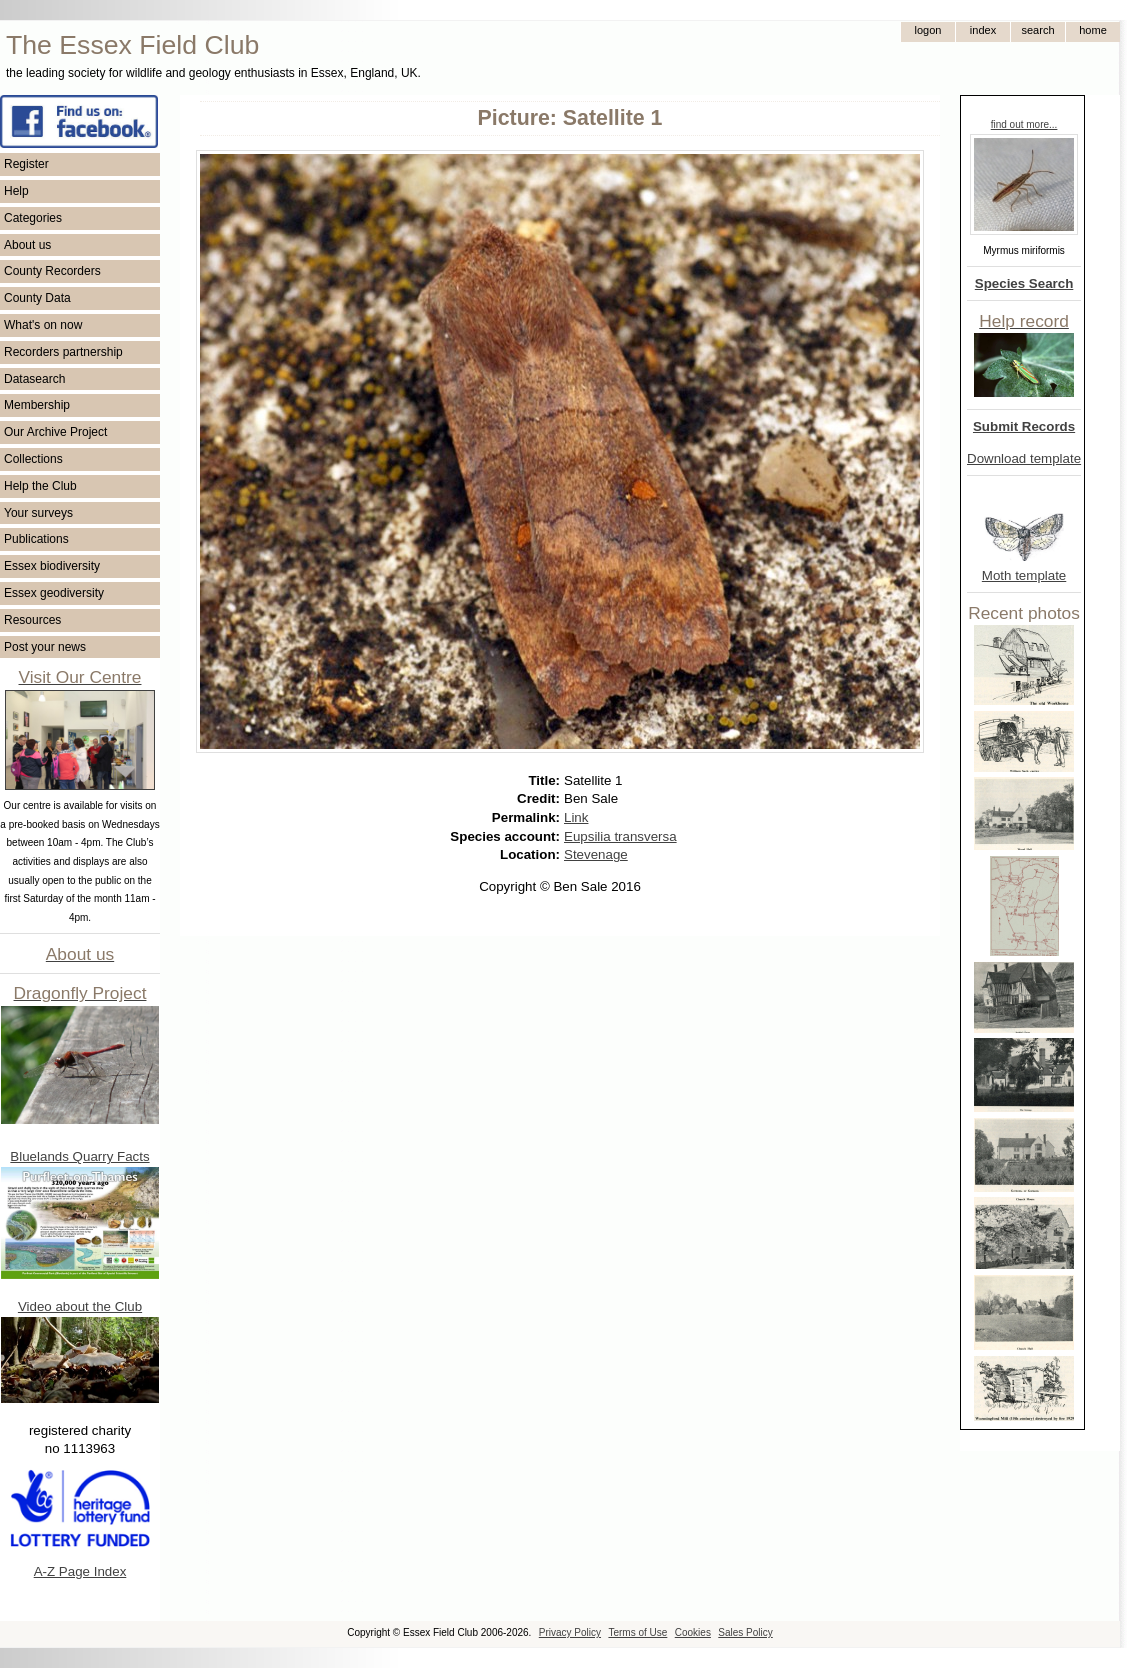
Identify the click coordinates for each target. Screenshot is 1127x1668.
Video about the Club (80, 1306)
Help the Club (40, 486)
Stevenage (596, 854)
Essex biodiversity (52, 566)
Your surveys (38, 513)
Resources (32, 620)
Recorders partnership (63, 352)
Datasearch (34, 379)
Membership (37, 405)
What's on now (43, 325)
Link (576, 817)
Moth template (1024, 575)
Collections (33, 459)
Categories (33, 218)
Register (26, 164)
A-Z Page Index (80, 1571)
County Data (37, 298)
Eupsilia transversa (620, 836)
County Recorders (52, 271)
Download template (1024, 458)
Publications (36, 539)
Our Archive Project (55, 432)
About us (27, 245)
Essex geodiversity (54, 593)
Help (16, 191)
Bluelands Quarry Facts (79, 1156)
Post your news (45, 647)
